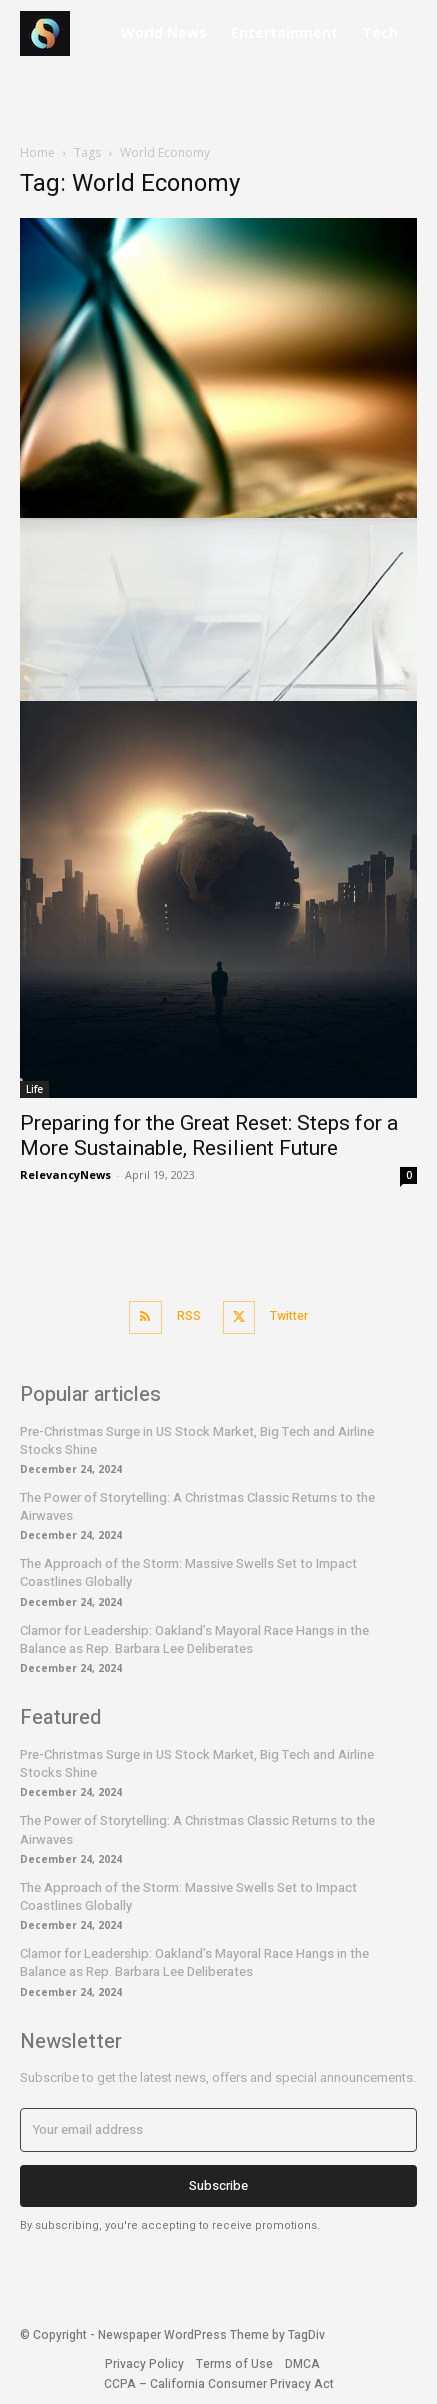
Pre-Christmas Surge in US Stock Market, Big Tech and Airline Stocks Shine (197, 1440)
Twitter (289, 1316)
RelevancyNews (65, 1174)
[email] (218, 2130)
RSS (189, 1316)
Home (37, 152)
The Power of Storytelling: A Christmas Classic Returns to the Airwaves (197, 1506)
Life (34, 1089)
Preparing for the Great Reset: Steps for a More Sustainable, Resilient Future (209, 1135)
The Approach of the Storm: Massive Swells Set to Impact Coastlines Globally (188, 1572)
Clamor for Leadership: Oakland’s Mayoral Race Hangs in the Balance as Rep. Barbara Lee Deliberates (194, 1639)
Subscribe (218, 2185)
